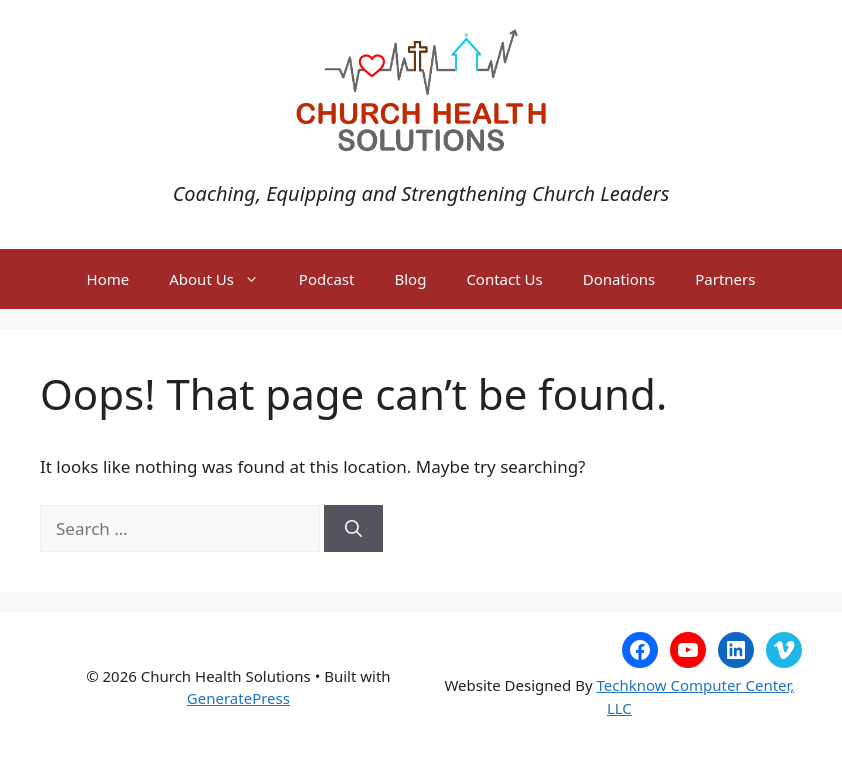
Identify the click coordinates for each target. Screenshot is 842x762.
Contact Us (504, 279)
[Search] (353, 529)
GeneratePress (238, 698)
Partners (725, 279)
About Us (224, 279)
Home (108, 279)
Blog (410, 279)
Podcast (327, 279)
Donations (619, 279)
